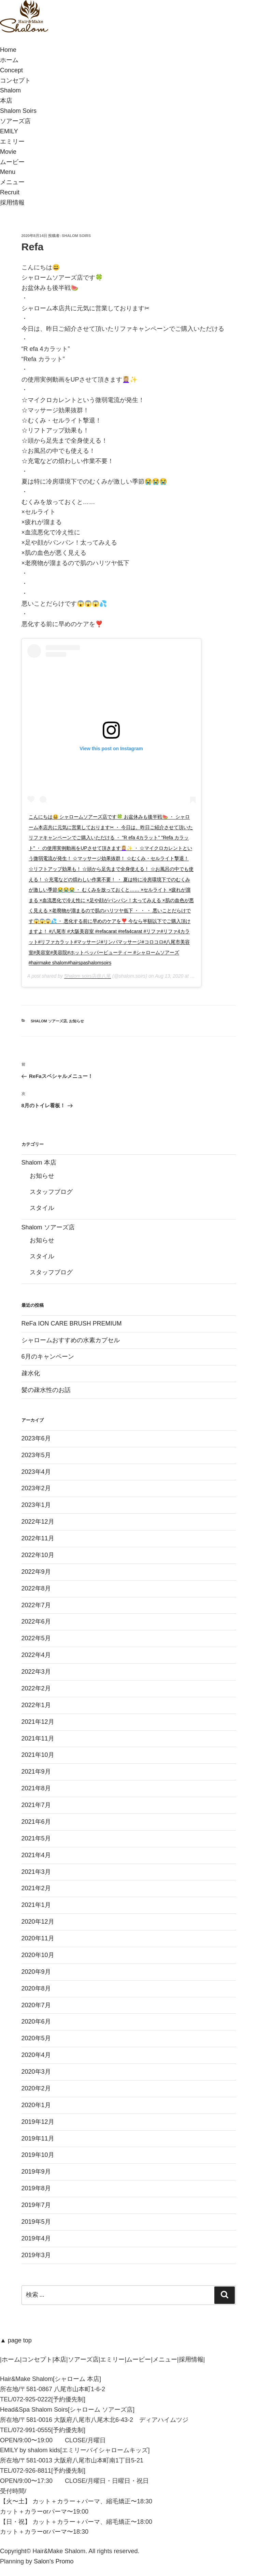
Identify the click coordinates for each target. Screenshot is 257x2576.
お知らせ (76, 1021)
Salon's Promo (54, 2561)
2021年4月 (36, 1855)
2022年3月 (36, 1671)
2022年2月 (36, 1688)
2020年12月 (38, 1921)
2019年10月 (38, 2154)
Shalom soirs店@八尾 (87, 976)
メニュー (165, 2359)
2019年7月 (36, 2205)
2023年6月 (36, 1438)
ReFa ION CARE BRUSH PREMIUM (72, 1323)
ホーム (11, 2359)
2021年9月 (36, 1771)
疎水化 (31, 1373)
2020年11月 (38, 1938)
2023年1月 (36, 1504)
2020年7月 (36, 2005)
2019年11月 (38, 2138)
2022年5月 (36, 1638)
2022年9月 (36, 1571)
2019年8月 (36, 2188)
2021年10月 (38, 1754)
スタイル (42, 1207)
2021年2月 (36, 1888)
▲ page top (16, 2340)
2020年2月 (36, 2088)
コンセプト (37, 2359)
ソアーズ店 (83, 2359)
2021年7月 (36, 1805)
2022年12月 (38, 1521)
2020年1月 (36, 2105)
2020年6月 (36, 2021)
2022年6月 (36, 1621)
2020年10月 (38, 1955)
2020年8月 (36, 1988)
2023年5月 (36, 1455)
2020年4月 (36, 2055)
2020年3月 (36, 2071)
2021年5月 (36, 1838)
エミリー (112, 2359)
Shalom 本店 (39, 1162)
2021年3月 (36, 1871)
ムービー (138, 2359)
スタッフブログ (51, 1191)
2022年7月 (36, 1605)
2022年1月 (36, 1705)
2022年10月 (38, 1555)
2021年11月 (38, 1738)
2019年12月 (38, 2121)
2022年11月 (38, 1538)
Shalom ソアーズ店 (49, 1021)
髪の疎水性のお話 (46, 1390)
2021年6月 (36, 1821)
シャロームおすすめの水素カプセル (71, 1340)
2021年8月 (36, 1788)
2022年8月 (36, 1588)
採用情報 (191, 2359)
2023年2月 (36, 1488)
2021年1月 (36, 1904)
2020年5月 (36, 2038)
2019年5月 (36, 2221)
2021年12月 (38, 1721)
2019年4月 (36, 2238)
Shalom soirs (76, 236)
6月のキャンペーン (48, 1356)
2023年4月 (36, 1471)
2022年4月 (36, 1655)
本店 (60, 2359)
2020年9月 (36, 1971)
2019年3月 (36, 2255)
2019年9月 (36, 2171)
